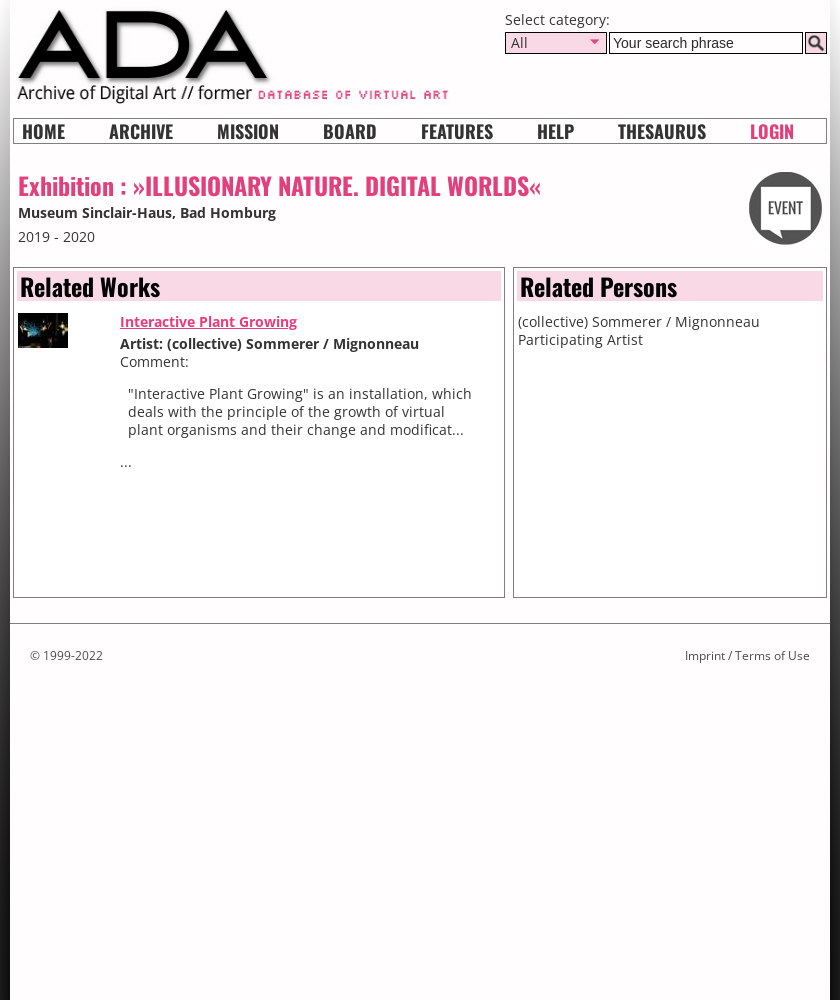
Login (772, 131)
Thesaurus (662, 131)
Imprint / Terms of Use (747, 655)
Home (43, 131)
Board (350, 131)
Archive (141, 131)
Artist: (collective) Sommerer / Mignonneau (269, 343)
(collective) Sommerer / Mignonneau (639, 321)
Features (457, 131)
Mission (248, 131)
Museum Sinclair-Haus (95, 212)
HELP (555, 131)
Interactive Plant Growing (208, 321)
